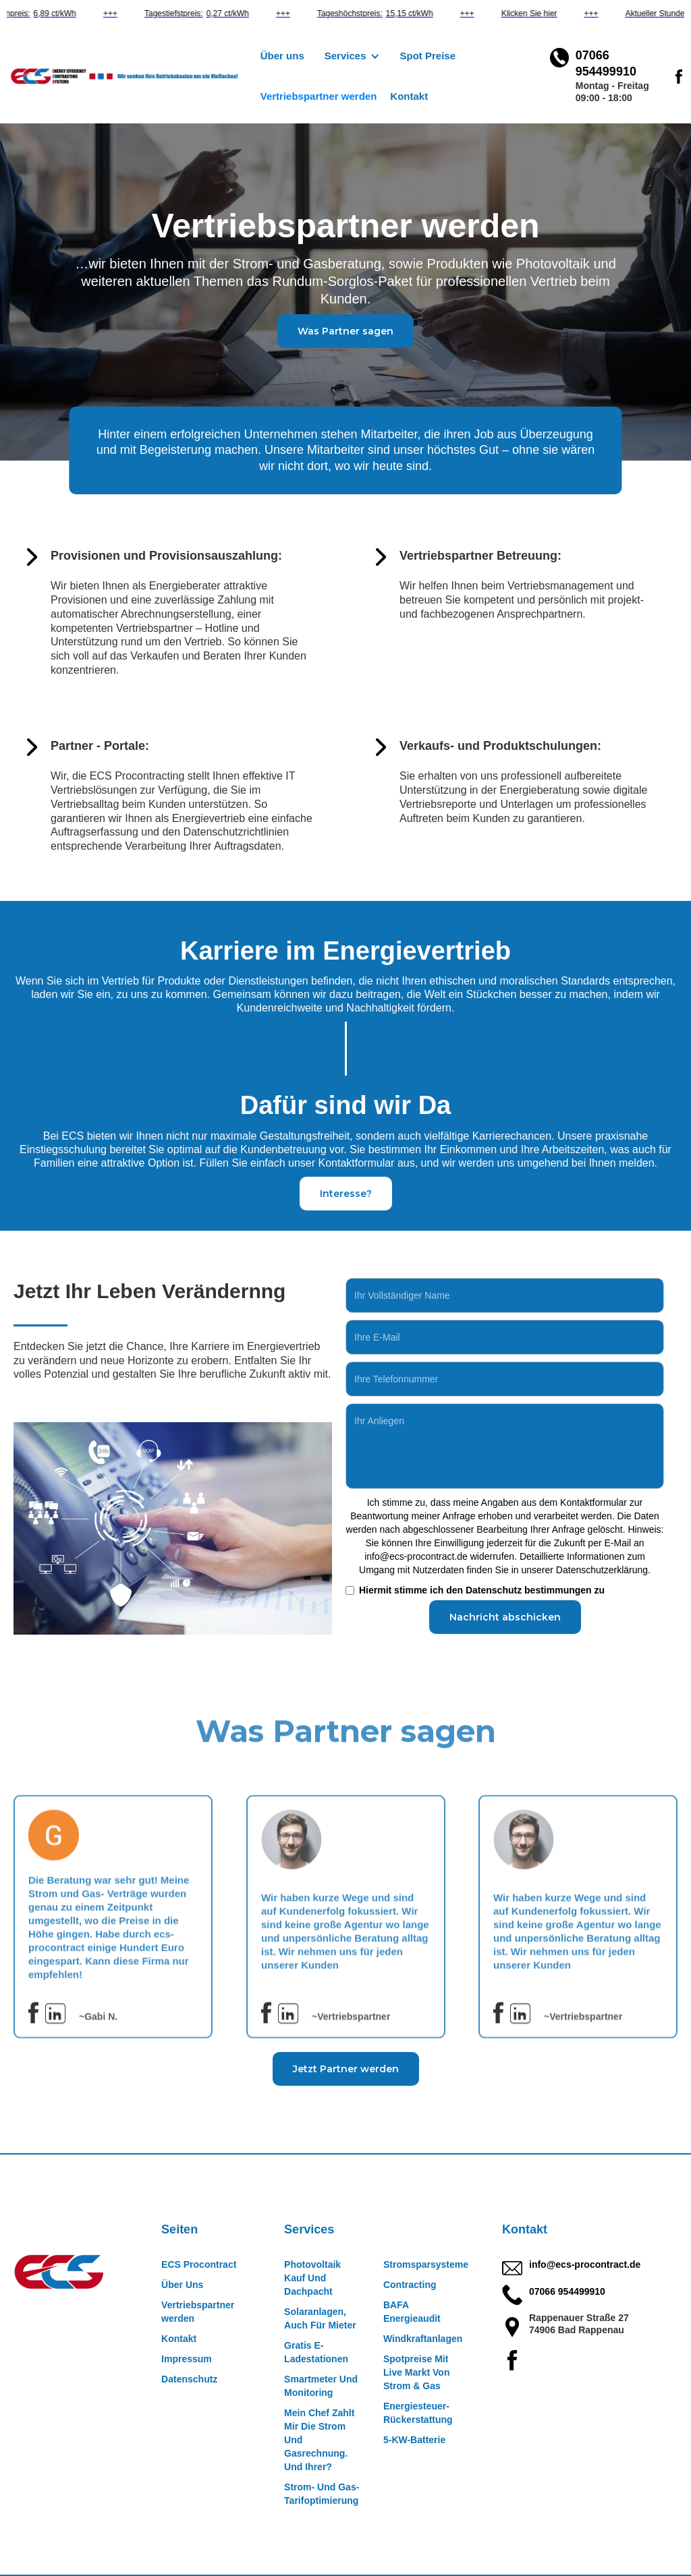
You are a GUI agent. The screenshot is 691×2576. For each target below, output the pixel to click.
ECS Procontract (198, 2264)
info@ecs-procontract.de (584, 2264)
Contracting (410, 2284)
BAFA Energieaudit (412, 2312)
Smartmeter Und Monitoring (321, 2386)
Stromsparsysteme (425, 2264)
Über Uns (182, 2284)
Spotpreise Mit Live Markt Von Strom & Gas (416, 2372)
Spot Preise (428, 55)
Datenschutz (189, 2379)
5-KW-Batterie (414, 2439)
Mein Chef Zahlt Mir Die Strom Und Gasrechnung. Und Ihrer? (319, 2439)
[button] (352, 56)
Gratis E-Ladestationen (316, 2352)
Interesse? (346, 1194)
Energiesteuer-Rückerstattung (418, 2413)
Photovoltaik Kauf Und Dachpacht (312, 2278)
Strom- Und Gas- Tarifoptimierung (321, 2494)
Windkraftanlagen (422, 2338)
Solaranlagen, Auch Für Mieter (320, 2318)
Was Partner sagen (345, 331)
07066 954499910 (567, 2291)
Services (309, 2229)
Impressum (186, 2358)
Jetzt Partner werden (346, 2069)
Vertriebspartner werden (318, 96)
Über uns (282, 55)
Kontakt (409, 96)
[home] (130, 76)
